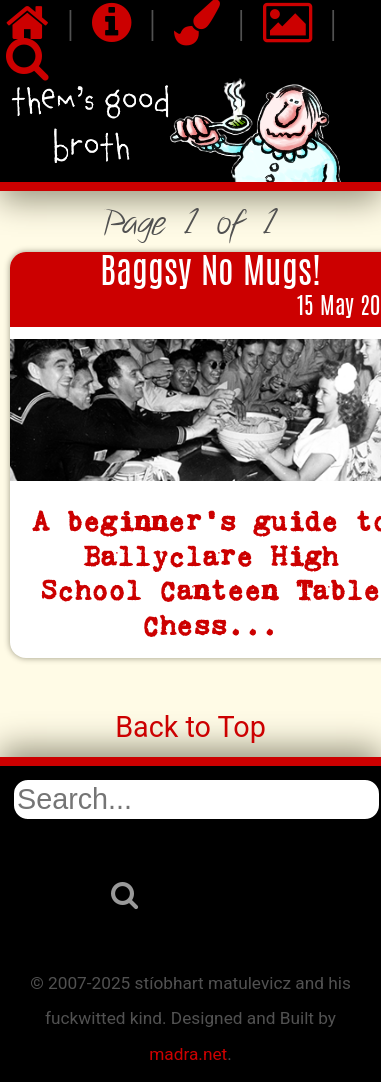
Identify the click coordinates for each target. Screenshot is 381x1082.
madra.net (188, 1054)
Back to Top (190, 727)
